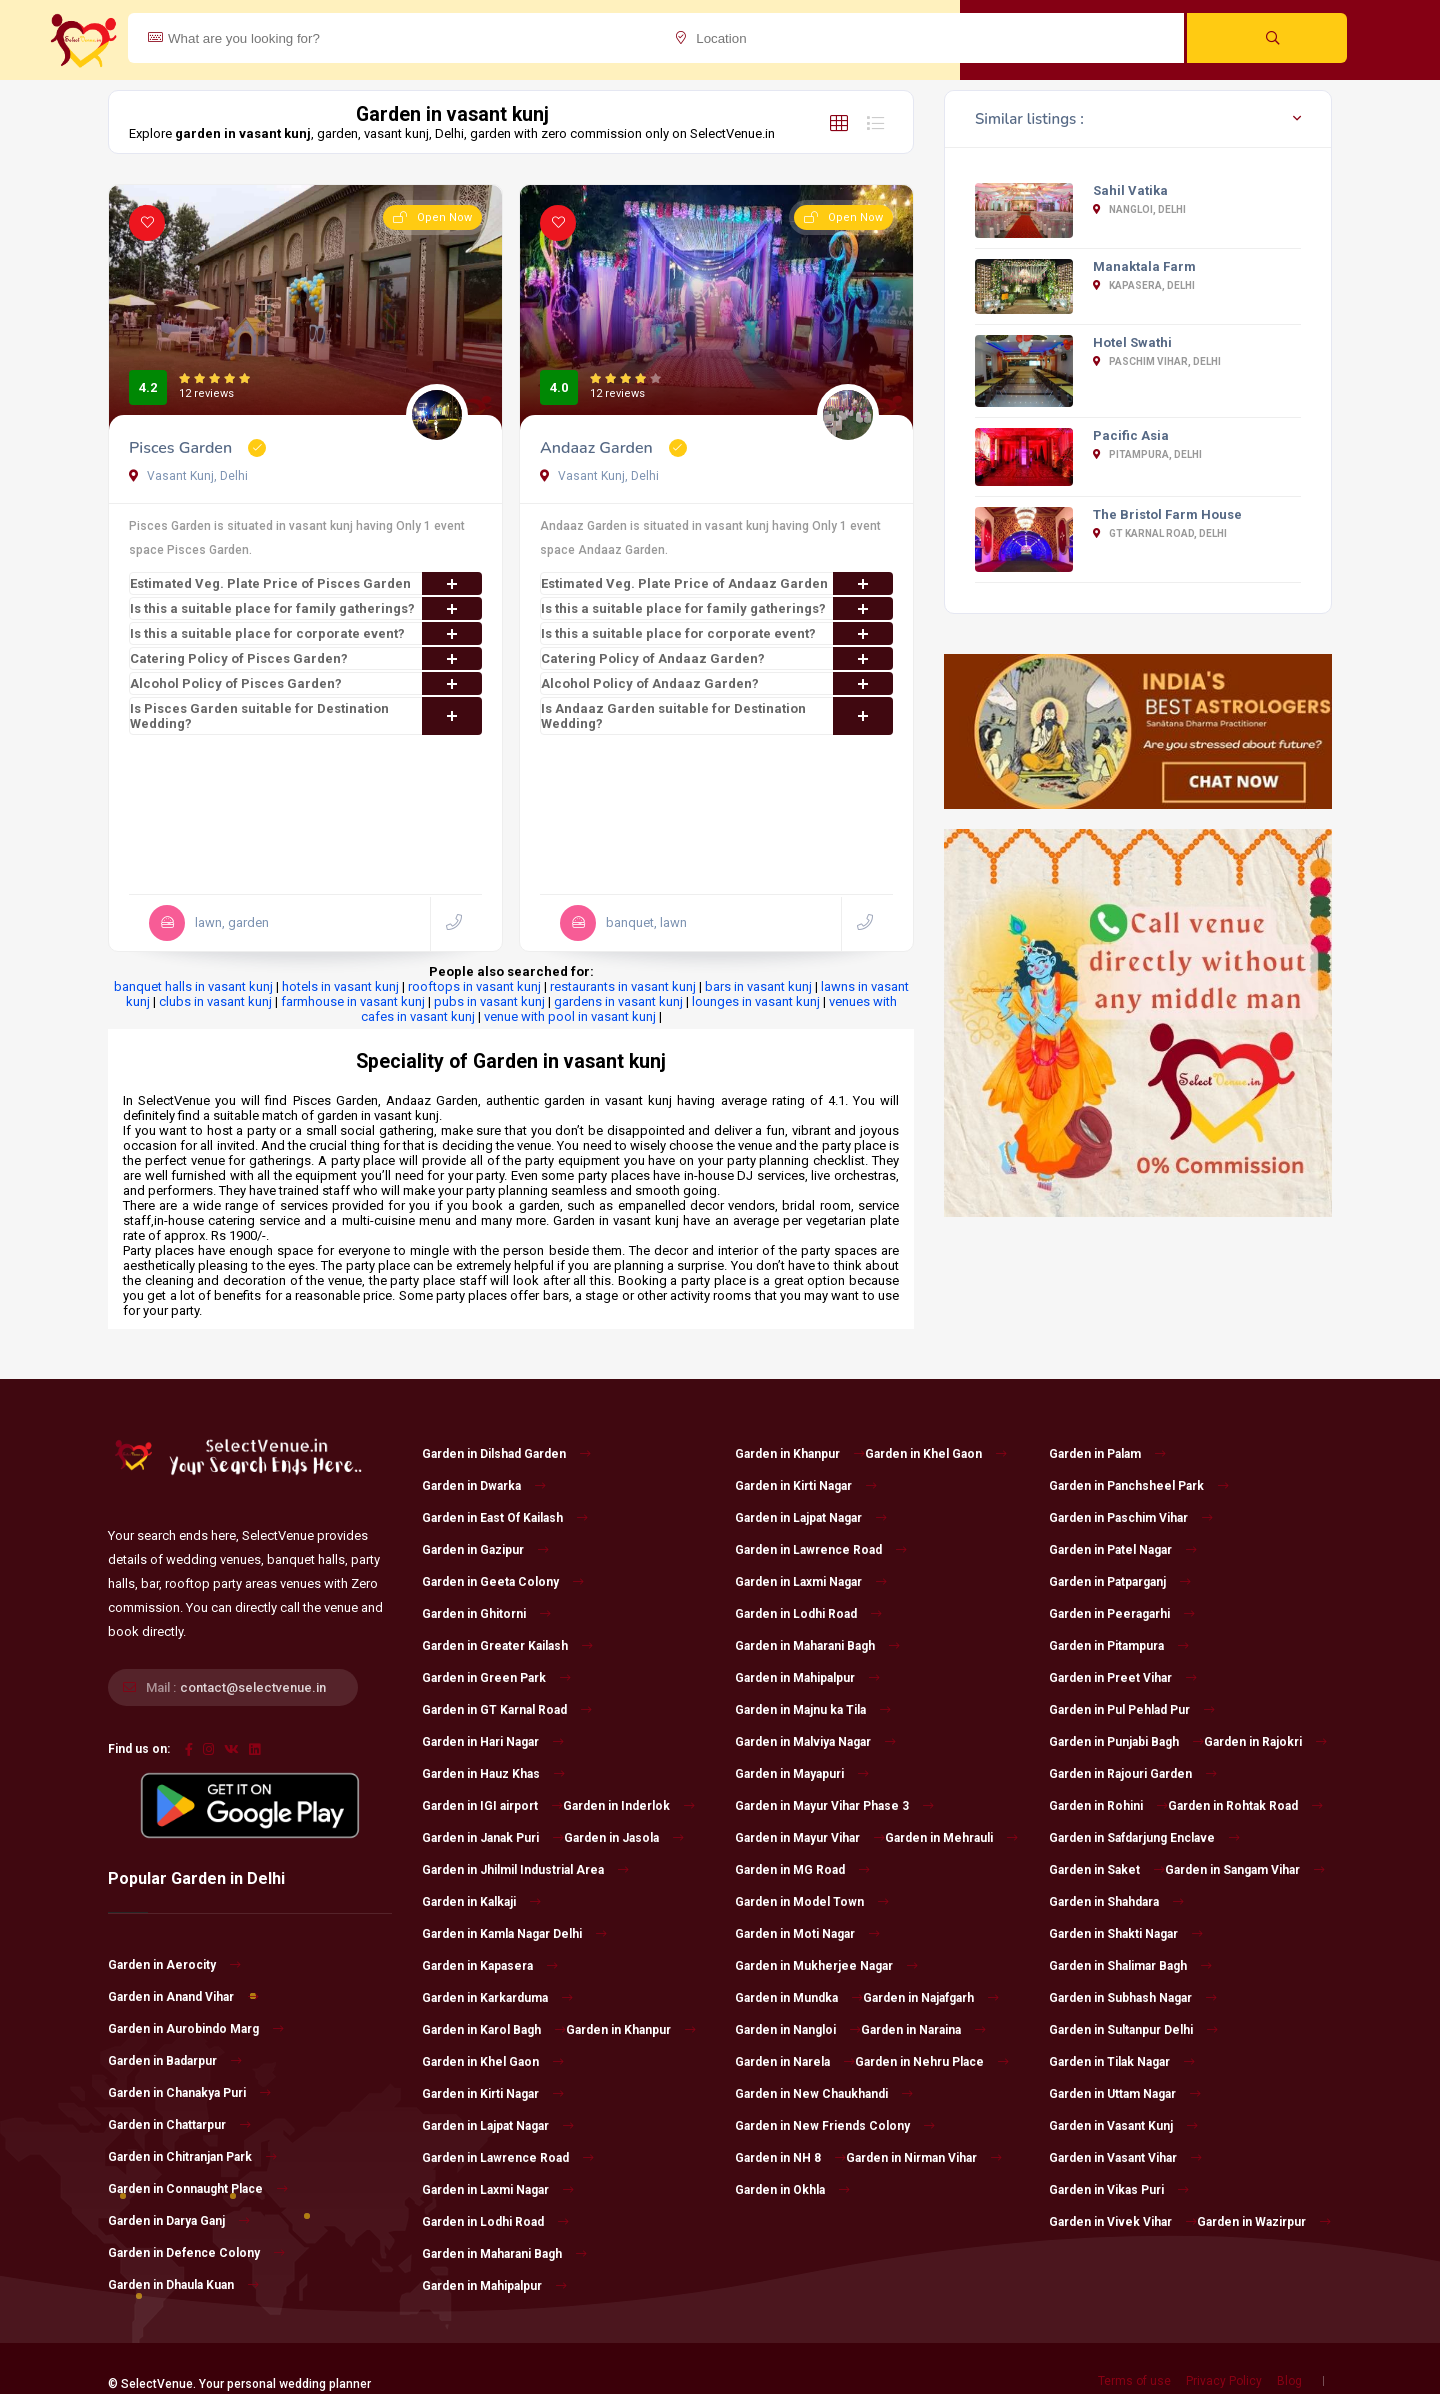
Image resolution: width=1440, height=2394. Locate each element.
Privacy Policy (1224, 2381)
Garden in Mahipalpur (494, 2286)
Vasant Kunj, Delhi (188, 476)
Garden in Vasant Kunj (1123, 2126)
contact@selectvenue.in (253, 1687)
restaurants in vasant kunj (623, 986)
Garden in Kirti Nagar (493, 2094)
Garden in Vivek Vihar (1123, 2222)
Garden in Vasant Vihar (1125, 2158)
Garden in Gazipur (485, 1550)
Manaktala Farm (1144, 266)
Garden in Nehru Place (932, 2062)
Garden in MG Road (802, 1870)
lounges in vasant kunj (756, 1001)
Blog (1289, 2381)
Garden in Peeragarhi (1122, 1614)
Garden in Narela (795, 2062)
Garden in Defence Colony (196, 2253)
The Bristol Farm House (1167, 514)
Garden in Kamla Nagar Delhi (514, 1934)
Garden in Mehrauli (951, 1838)
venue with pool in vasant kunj (570, 1016)
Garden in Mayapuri (802, 1774)
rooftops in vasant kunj (474, 986)
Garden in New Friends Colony (835, 2126)
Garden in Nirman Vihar (924, 2158)
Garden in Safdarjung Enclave (1144, 1838)
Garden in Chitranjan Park (192, 2157)
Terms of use (1134, 2381)
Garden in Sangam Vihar (1245, 1870)
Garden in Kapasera (490, 1966)
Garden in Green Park (496, 1678)
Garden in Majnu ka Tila (813, 1710)
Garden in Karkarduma (497, 1998)
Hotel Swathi (1132, 342)
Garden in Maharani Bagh (504, 2254)
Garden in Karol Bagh (494, 2030)
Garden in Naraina (923, 2030)
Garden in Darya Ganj (179, 2221)
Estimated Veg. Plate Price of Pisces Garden (306, 583)
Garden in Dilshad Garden (506, 1454)
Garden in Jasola (624, 1838)
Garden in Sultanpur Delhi (1133, 2030)
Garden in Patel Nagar (1123, 1550)
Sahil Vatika (1130, 190)
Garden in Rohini (1108, 1806)
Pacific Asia (1131, 435)
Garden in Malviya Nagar (815, 1742)
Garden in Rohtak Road (1245, 1806)
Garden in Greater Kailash (507, 1646)
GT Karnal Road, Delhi (1160, 533)
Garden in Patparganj (1120, 1582)
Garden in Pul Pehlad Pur (1132, 1710)
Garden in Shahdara (1116, 1902)
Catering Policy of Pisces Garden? (306, 658)
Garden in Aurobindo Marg (196, 2029)
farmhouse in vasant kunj (353, 1001)
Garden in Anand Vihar (183, 1997)
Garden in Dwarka (484, 1486)
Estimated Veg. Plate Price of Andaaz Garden (717, 583)
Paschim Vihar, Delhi (1157, 361)
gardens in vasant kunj (618, 1001)
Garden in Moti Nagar (807, 1934)
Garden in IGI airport (492, 1806)
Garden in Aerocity (174, 1965)
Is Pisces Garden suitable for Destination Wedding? (306, 716)
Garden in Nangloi (798, 2030)
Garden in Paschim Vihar (1131, 1518)
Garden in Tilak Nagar (1122, 2062)
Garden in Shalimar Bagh (1130, 1966)
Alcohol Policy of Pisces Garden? (306, 683)
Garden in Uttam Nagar (1125, 2094)
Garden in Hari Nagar (493, 1742)
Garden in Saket (1107, 1870)
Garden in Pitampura (1119, 1646)
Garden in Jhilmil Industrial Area (525, 1870)
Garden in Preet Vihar (1123, 1678)
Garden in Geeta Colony (503, 1582)
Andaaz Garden (598, 448)
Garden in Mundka (799, 1998)
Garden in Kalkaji (481, 1902)
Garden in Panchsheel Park (1139, 1486)
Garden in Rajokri (1265, 1742)
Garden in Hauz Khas (493, 1774)
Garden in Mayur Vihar (810, 1838)
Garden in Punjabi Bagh (1126, 1742)
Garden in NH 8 (790, 2158)
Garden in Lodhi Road (495, 2222)
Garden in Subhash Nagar (1133, 1998)
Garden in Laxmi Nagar (498, 2190)
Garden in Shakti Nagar (1126, 1934)
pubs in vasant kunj (489, 1001)
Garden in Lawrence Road (508, 2158)
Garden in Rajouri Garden (1133, 1774)
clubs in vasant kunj (215, 1001)
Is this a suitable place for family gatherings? (306, 608)
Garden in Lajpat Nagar (498, 2126)
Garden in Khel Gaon (493, 2062)
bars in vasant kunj (758, 986)
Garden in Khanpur (631, 2030)
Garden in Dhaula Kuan (183, 2285)
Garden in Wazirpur (1264, 2222)
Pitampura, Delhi (1147, 454)
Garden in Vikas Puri (1119, 2190)
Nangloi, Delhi (1139, 209)
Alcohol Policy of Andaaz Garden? (717, 683)
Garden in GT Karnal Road (507, 1710)
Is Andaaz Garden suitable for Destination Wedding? (717, 716)
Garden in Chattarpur (179, 2125)
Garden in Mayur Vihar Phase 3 (834, 1806)
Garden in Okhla (792, 2190)
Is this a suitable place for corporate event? (306, 633)
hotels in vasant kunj (340, 986)
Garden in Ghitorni (486, 1614)
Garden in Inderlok (629, 1806)
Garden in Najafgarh (931, 1998)
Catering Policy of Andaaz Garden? (717, 658)
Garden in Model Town (812, 1902)
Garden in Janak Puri (493, 1838)
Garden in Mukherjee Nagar (826, 1966)
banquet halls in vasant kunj (193, 986)
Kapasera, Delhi (1144, 285)
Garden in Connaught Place (198, 2189)
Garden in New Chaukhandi (824, 2094)
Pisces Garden (182, 448)
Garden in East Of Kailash (505, 1518)
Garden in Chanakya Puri (189, 2093)
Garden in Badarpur (175, 2061)
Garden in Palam (1107, 1454)
